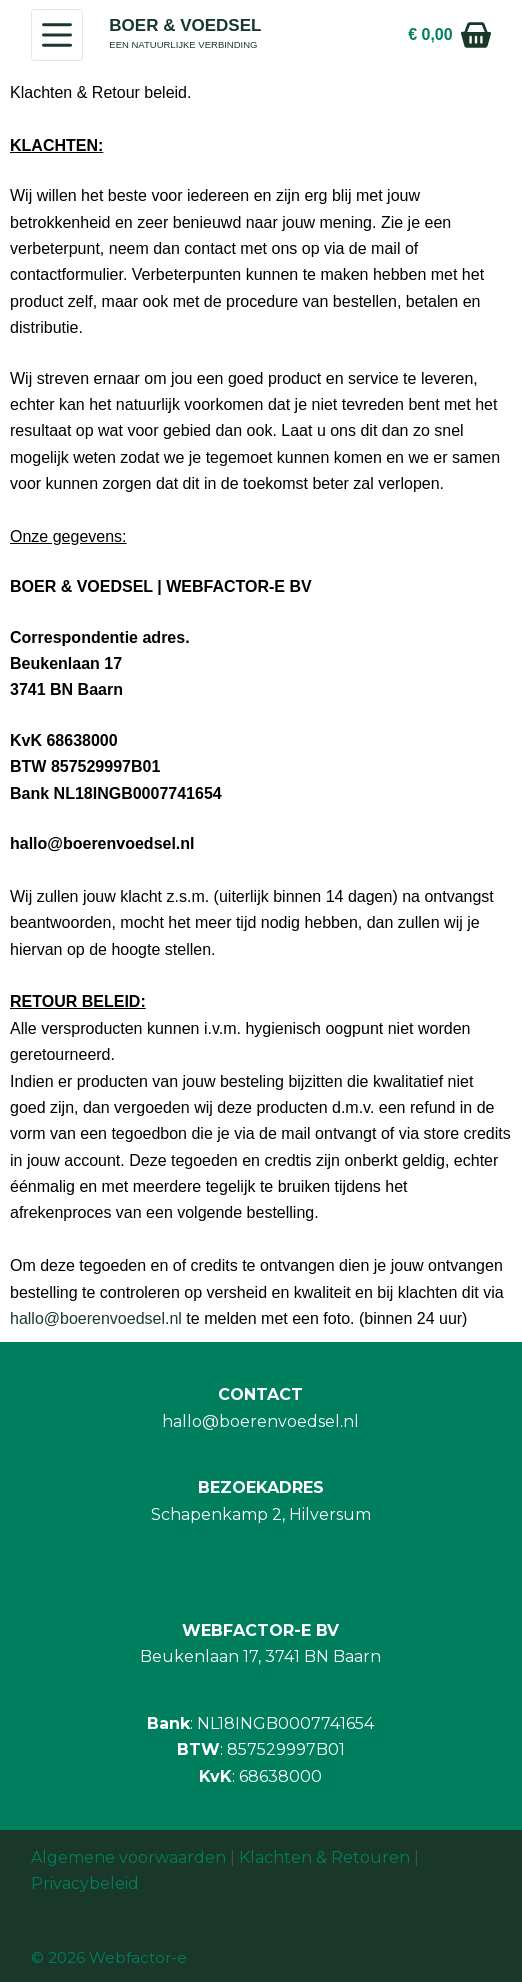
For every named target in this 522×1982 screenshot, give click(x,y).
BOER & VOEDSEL (185, 25)
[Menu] (57, 35)
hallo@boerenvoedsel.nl (96, 1318)
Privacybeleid (85, 1883)
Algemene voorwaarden (128, 1857)
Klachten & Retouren (324, 1857)
